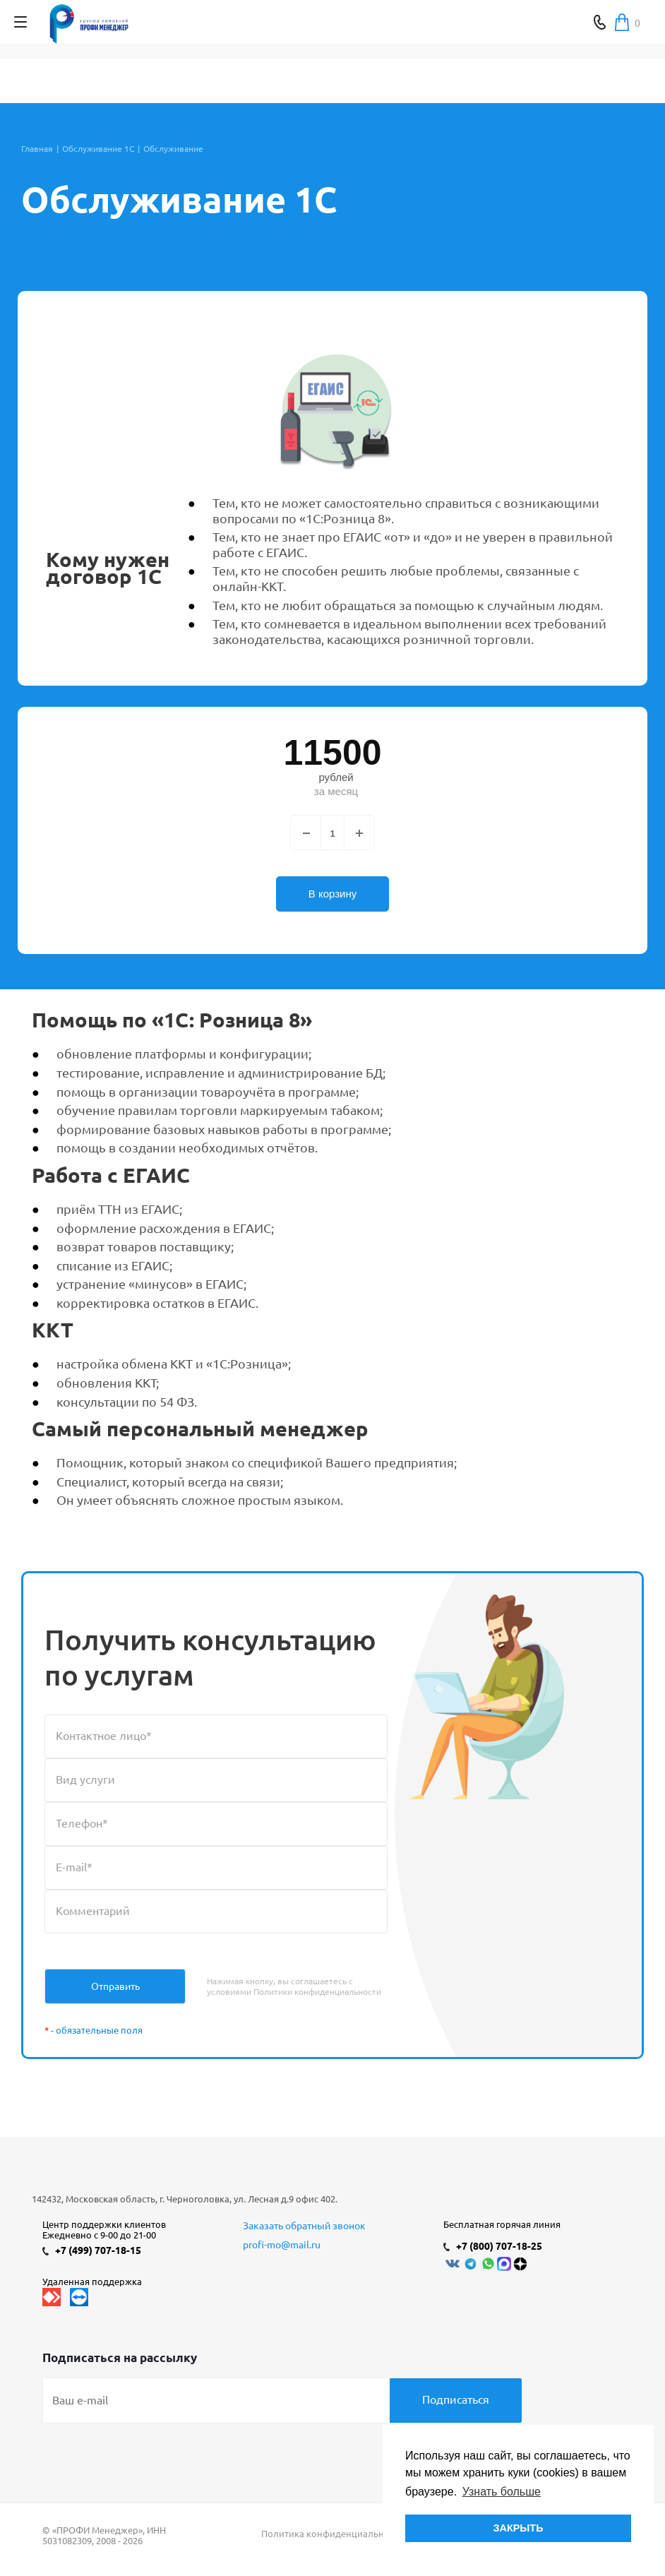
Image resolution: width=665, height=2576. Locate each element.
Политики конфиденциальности (317, 1991)
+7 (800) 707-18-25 (499, 2246)
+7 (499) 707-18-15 (98, 2250)
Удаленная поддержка (92, 2281)
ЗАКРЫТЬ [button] (518, 2528)
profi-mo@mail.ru (281, 2244)
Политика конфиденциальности (332, 2534)
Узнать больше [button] (501, 2492)
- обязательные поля (93, 2030)
